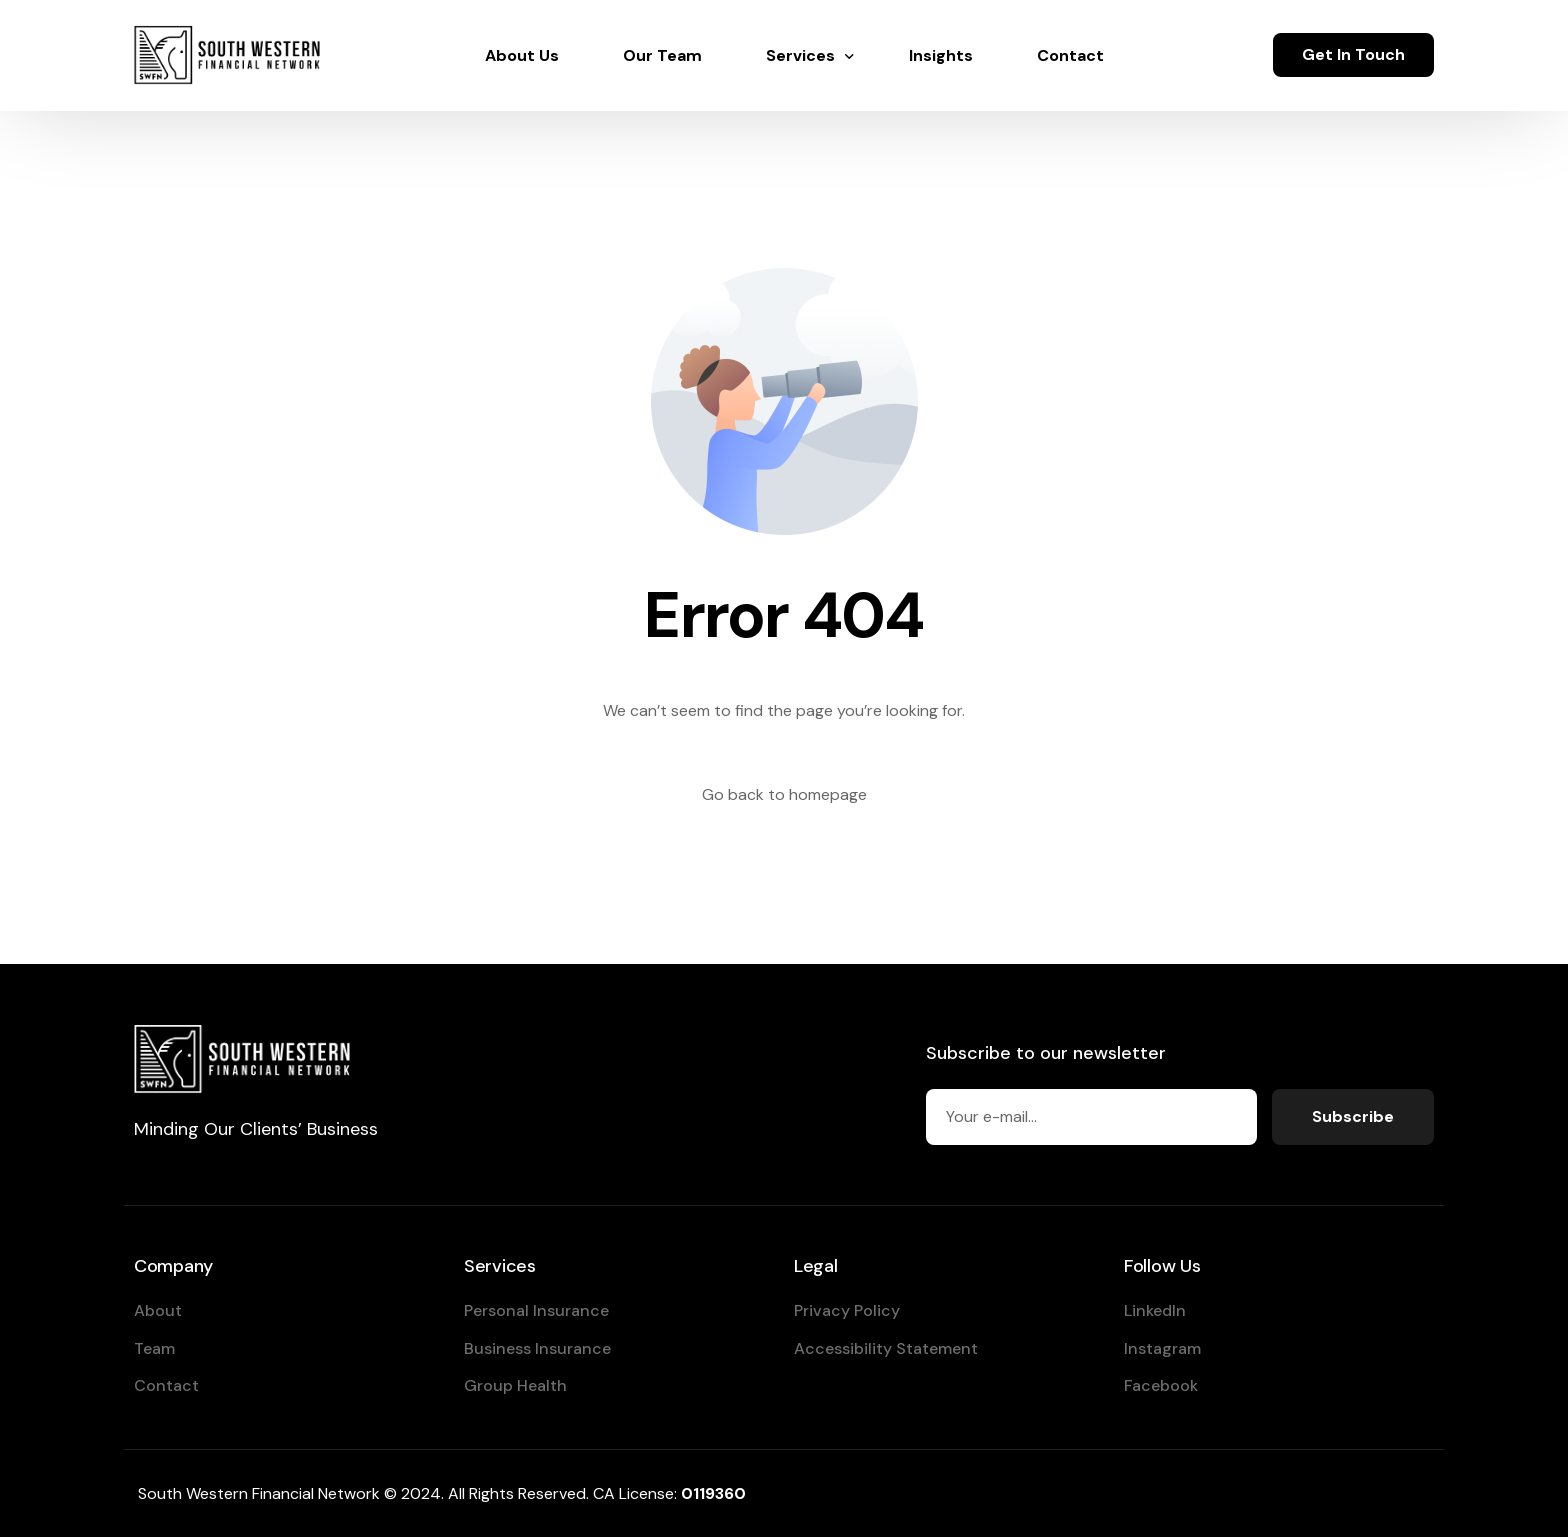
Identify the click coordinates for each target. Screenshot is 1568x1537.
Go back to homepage (784, 794)
